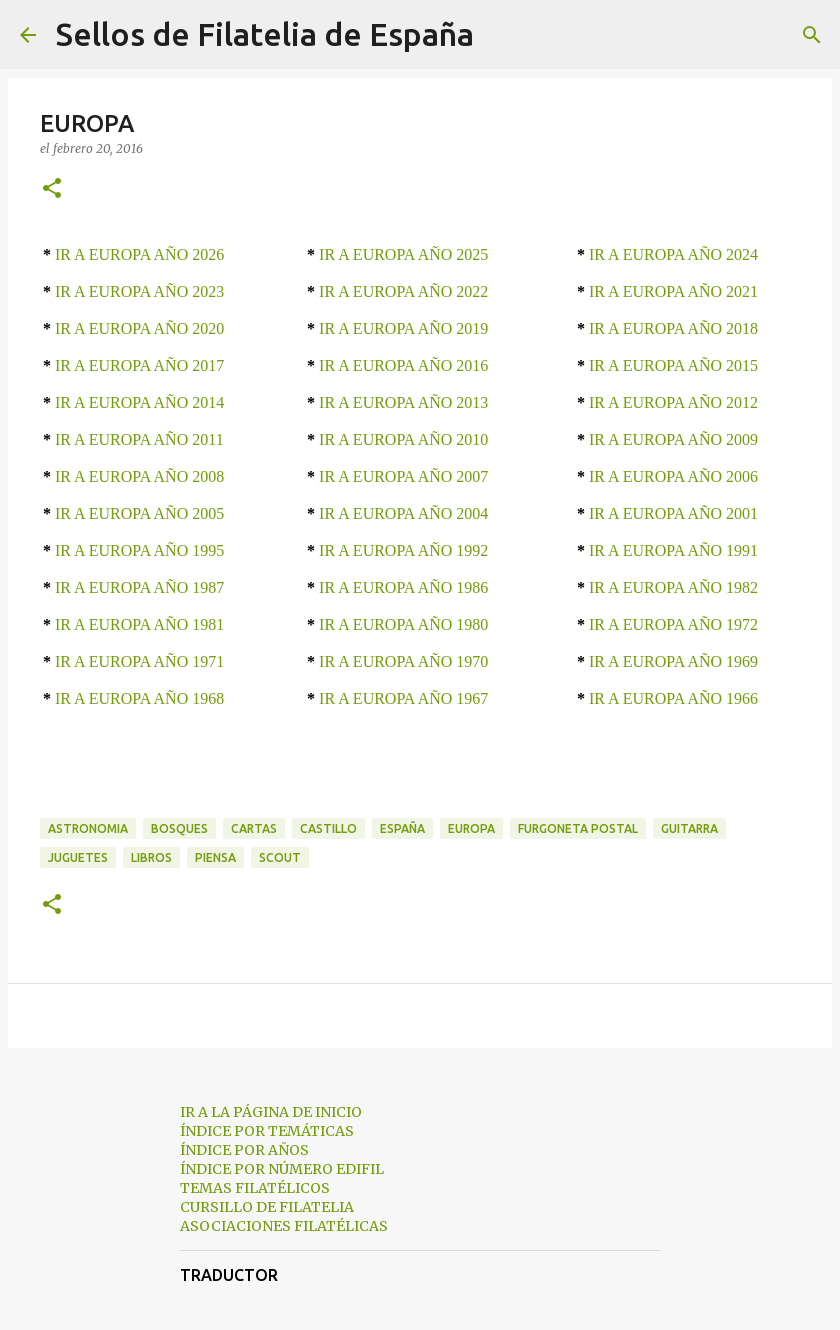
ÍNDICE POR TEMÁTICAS (267, 1131)
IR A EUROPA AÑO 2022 (403, 291)
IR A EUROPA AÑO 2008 (139, 476)
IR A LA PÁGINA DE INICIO (271, 1112)
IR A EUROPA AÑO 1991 (673, 550)
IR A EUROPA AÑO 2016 (403, 365)
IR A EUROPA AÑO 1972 (673, 624)
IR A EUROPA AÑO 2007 (403, 476)
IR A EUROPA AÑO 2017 (139, 365)
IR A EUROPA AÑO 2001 (673, 513)
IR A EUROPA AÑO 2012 (673, 402)
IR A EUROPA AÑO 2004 (403, 513)
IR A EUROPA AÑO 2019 (403, 328)
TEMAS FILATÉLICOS (255, 1188)
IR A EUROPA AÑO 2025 (403, 254)
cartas (254, 828)
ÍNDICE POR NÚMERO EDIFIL (282, 1169)
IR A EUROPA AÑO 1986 (403, 587)
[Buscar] (502, 35)
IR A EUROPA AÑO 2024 (673, 254)
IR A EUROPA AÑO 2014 (139, 402)
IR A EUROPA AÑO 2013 (403, 402)
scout (280, 857)
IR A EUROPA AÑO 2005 (139, 513)
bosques (179, 828)
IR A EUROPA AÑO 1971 (139, 661)
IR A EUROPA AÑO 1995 (139, 550)
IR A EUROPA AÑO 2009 (673, 439)
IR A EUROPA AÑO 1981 (139, 624)
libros (151, 857)
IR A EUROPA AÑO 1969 (673, 661)
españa (402, 828)
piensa (215, 857)
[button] (52, 189)
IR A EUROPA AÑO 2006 (673, 476)
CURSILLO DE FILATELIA (267, 1207)
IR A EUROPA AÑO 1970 (403, 661)
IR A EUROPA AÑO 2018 (673, 328)
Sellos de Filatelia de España (265, 34)
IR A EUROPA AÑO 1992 (403, 550)
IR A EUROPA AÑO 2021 (673, 291)
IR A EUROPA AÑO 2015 (673, 365)
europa (471, 828)
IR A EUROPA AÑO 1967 (403, 698)
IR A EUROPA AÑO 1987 (139, 587)
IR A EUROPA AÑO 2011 (139, 439)
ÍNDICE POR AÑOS (244, 1150)
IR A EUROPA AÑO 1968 (139, 698)
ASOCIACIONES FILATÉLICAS (284, 1226)
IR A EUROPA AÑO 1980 (403, 624)
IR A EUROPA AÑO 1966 (673, 698)
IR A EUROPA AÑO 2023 (139, 291)
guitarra (689, 828)
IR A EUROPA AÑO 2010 (403, 439)
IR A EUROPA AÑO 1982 (673, 587)
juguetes (78, 857)
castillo (328, 828)
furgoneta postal (578, 828)
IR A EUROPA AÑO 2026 (139, 254)
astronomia (88, 828)
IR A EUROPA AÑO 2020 (139, 328)
